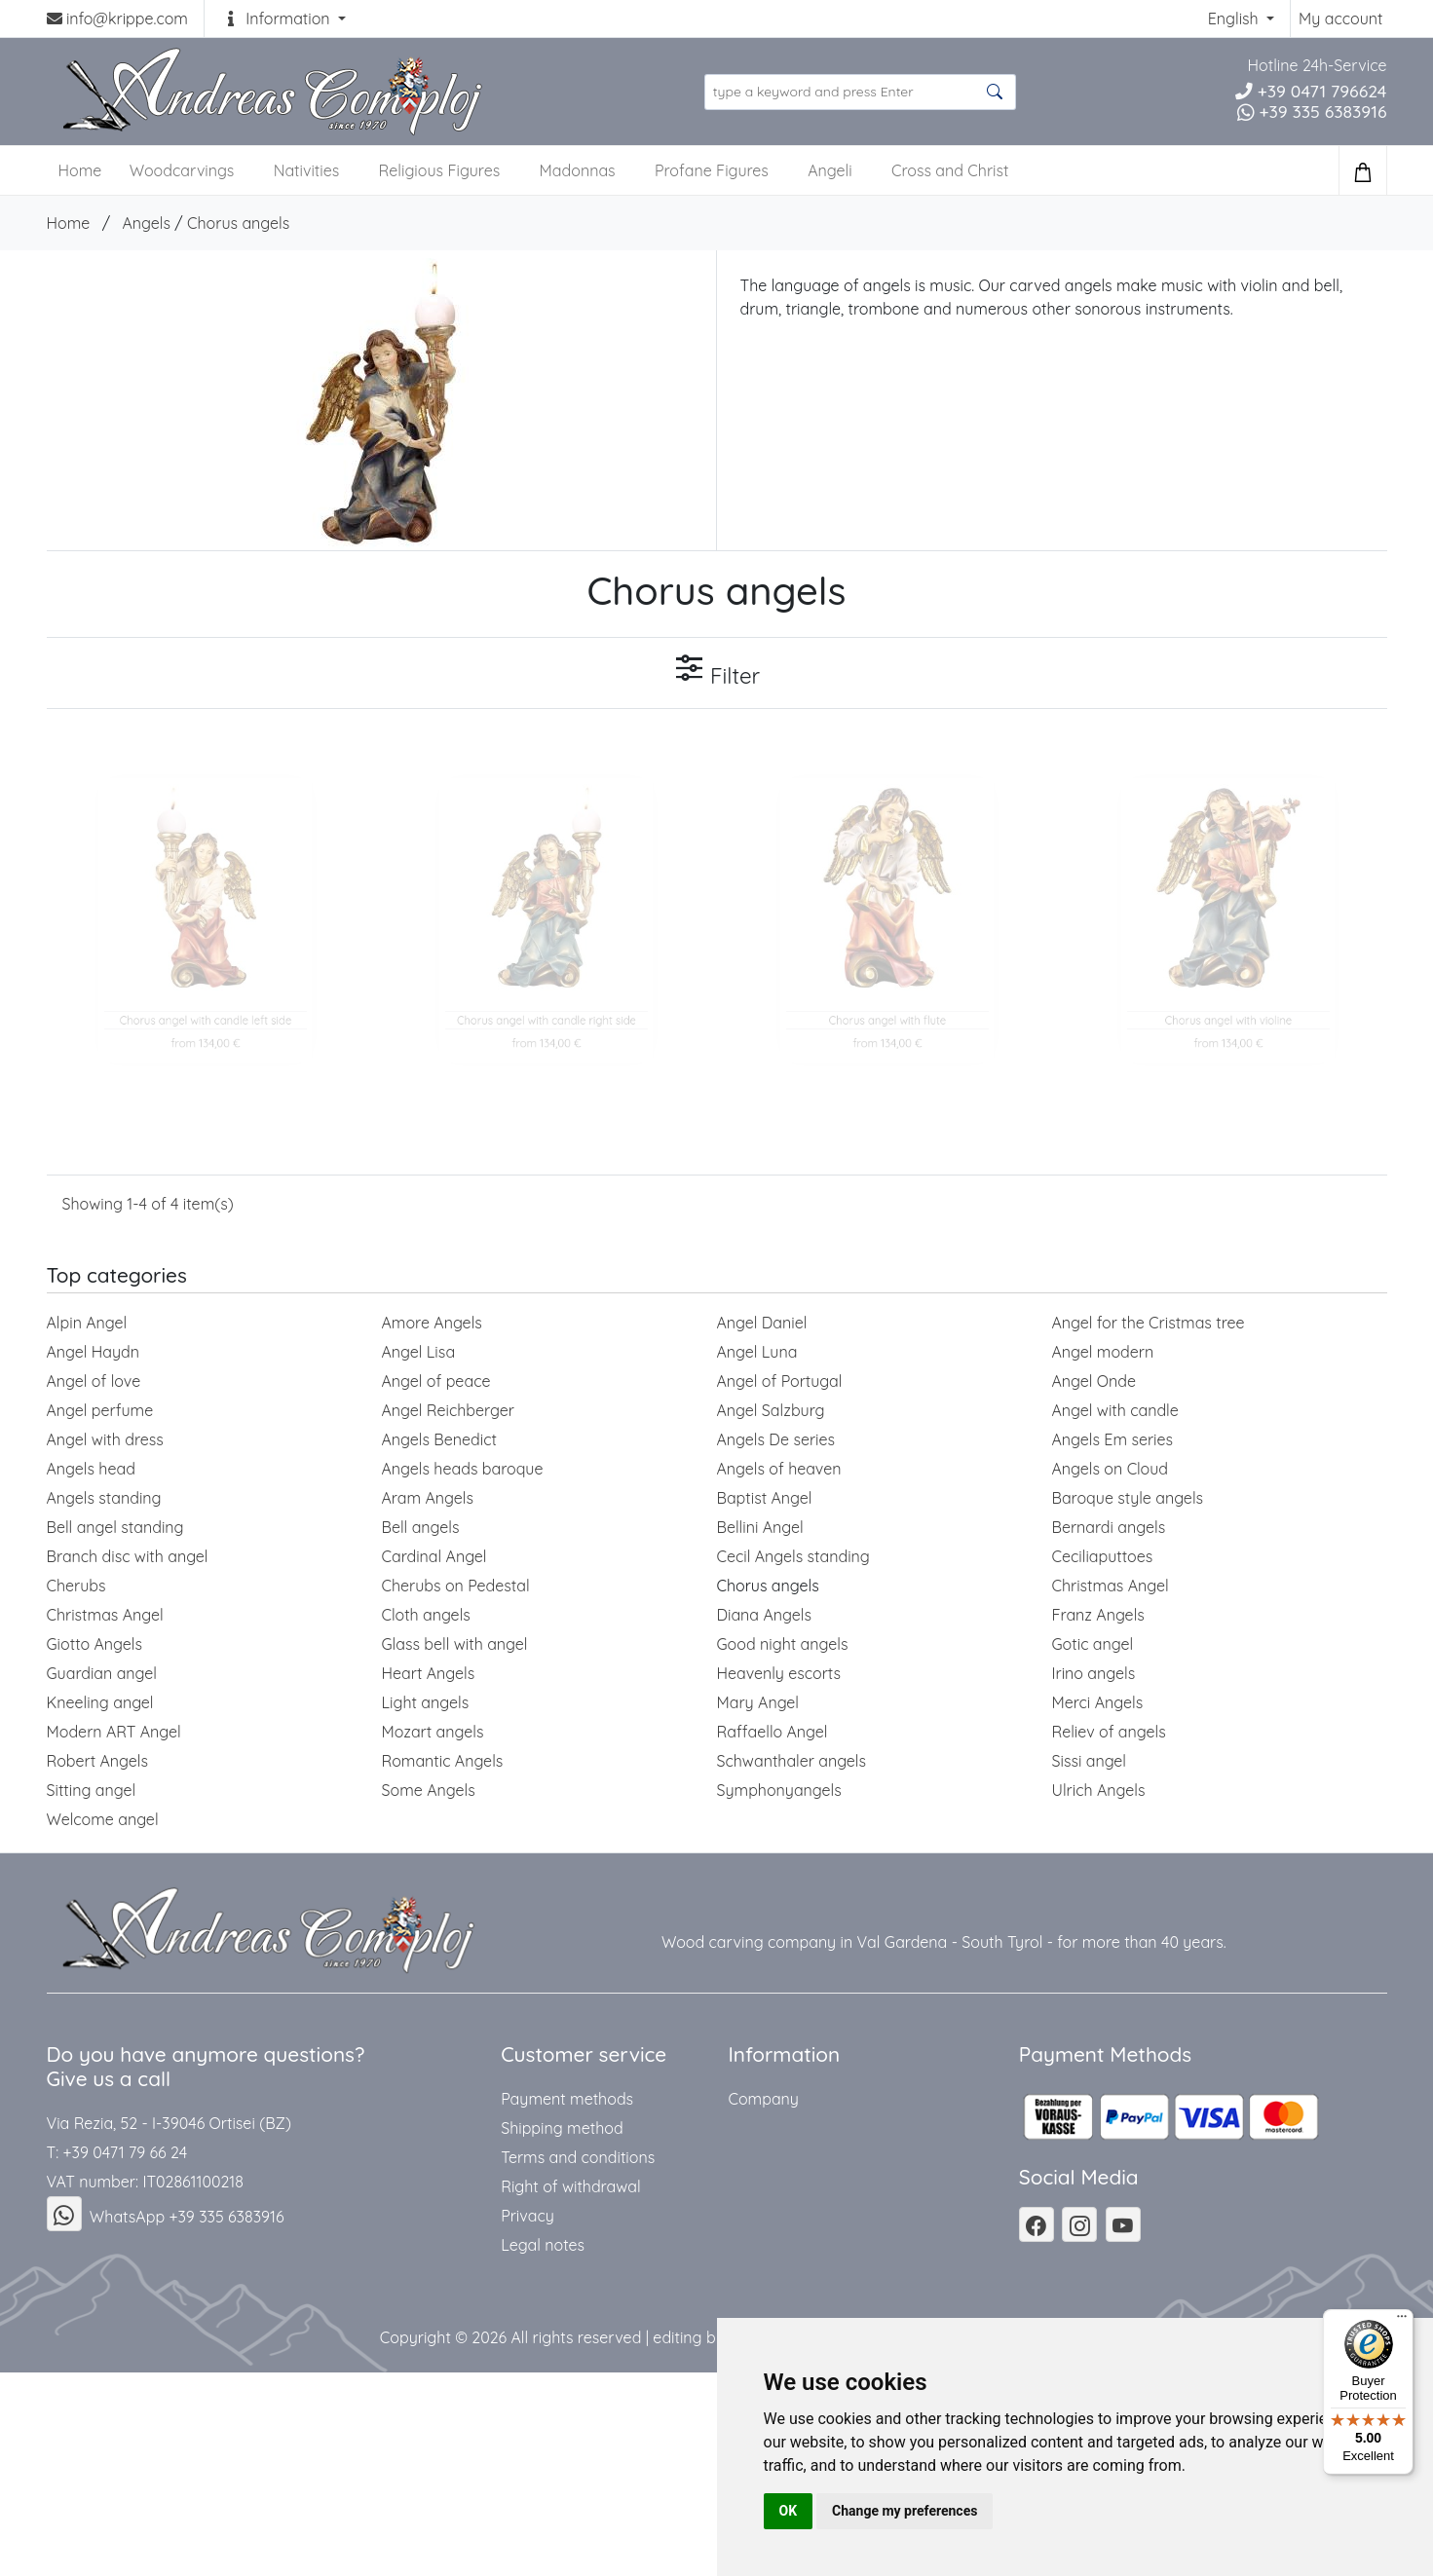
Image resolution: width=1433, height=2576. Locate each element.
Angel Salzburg (771, 1410)
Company (763, 2099)
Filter (716, 671)
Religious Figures (440, 170)
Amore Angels (432, 1322)
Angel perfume (100, 1410)
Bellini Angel (760, 1527)
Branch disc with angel (127, 1556)
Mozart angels (433, 1731)
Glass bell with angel (455, 1644)
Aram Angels (427, 1498)
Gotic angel (1093, 1644)
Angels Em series (1113, 1439)
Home (69, 223)
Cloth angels (426, 1614)
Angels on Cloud (1110, 1468)
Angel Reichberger (448, 1410)
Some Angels (428, 1790)
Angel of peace (436, 1381)
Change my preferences (904, 2511)
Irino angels (1094, 1673)
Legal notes (543, 2245)
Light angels (426, 1702)
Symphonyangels (779, 1790)
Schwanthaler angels (792, 1761)
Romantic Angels (443, 1761)
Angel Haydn (93, 1352)
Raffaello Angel (772, 1731)
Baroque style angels (1128, 1498)
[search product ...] (860, 92)
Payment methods (567, 2099)
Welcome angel (103, 1819)
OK (788, 2511)
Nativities (306, 170)
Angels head (91, 1468)
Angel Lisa (419, 1352)
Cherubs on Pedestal (456, 1585)
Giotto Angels (95, 1644)
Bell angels (421, 1527)
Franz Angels (1098, 1614)
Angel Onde (1094, 1381)
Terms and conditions (578, 2157)
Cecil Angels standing (793, 1556)
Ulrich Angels (1099, 1790)
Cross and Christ (949, 170)
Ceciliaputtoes (1102, 1556)
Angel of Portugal (780, 1381)
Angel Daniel (762, 1322)
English (1235, 18)
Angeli (829, 170)
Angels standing (104, 1498)
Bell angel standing (115, 1527)
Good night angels (782, 1644)
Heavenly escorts (779, 1673)
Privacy (527, 2215)
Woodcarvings (182, 170)
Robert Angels (97, 1761)
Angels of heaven (779, 1468)
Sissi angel (1089, 1761)
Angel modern (1103, 1352)
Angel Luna (757, 1352)
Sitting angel (91, 1790)
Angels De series (776, 1439)
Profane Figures (712, 170)
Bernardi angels (1109, 1527)
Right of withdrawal (571, 2186)
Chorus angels (238, 223)
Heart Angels (428, 1673)
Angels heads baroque (463, 1468)
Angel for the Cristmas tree (1148, 1322)
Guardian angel (102, 1673)
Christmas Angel (1110, 1585)
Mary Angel (758, 1702)
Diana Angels (764, 1614)
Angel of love (94, 1381)
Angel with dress (105, 1439)
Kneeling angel (100, 1702)
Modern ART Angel (114, 1731)
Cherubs (76, 1585)
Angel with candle (1115, 1410)
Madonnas (578, 170)
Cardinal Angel (434, 1556)
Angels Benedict (439, 1439)
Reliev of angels (1109, 1731)
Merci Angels (1098, 1702)
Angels (146, 223)
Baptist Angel (764, 1498)
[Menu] (1402, 2321)
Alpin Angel (87, 1322)
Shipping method (561, 2128)
